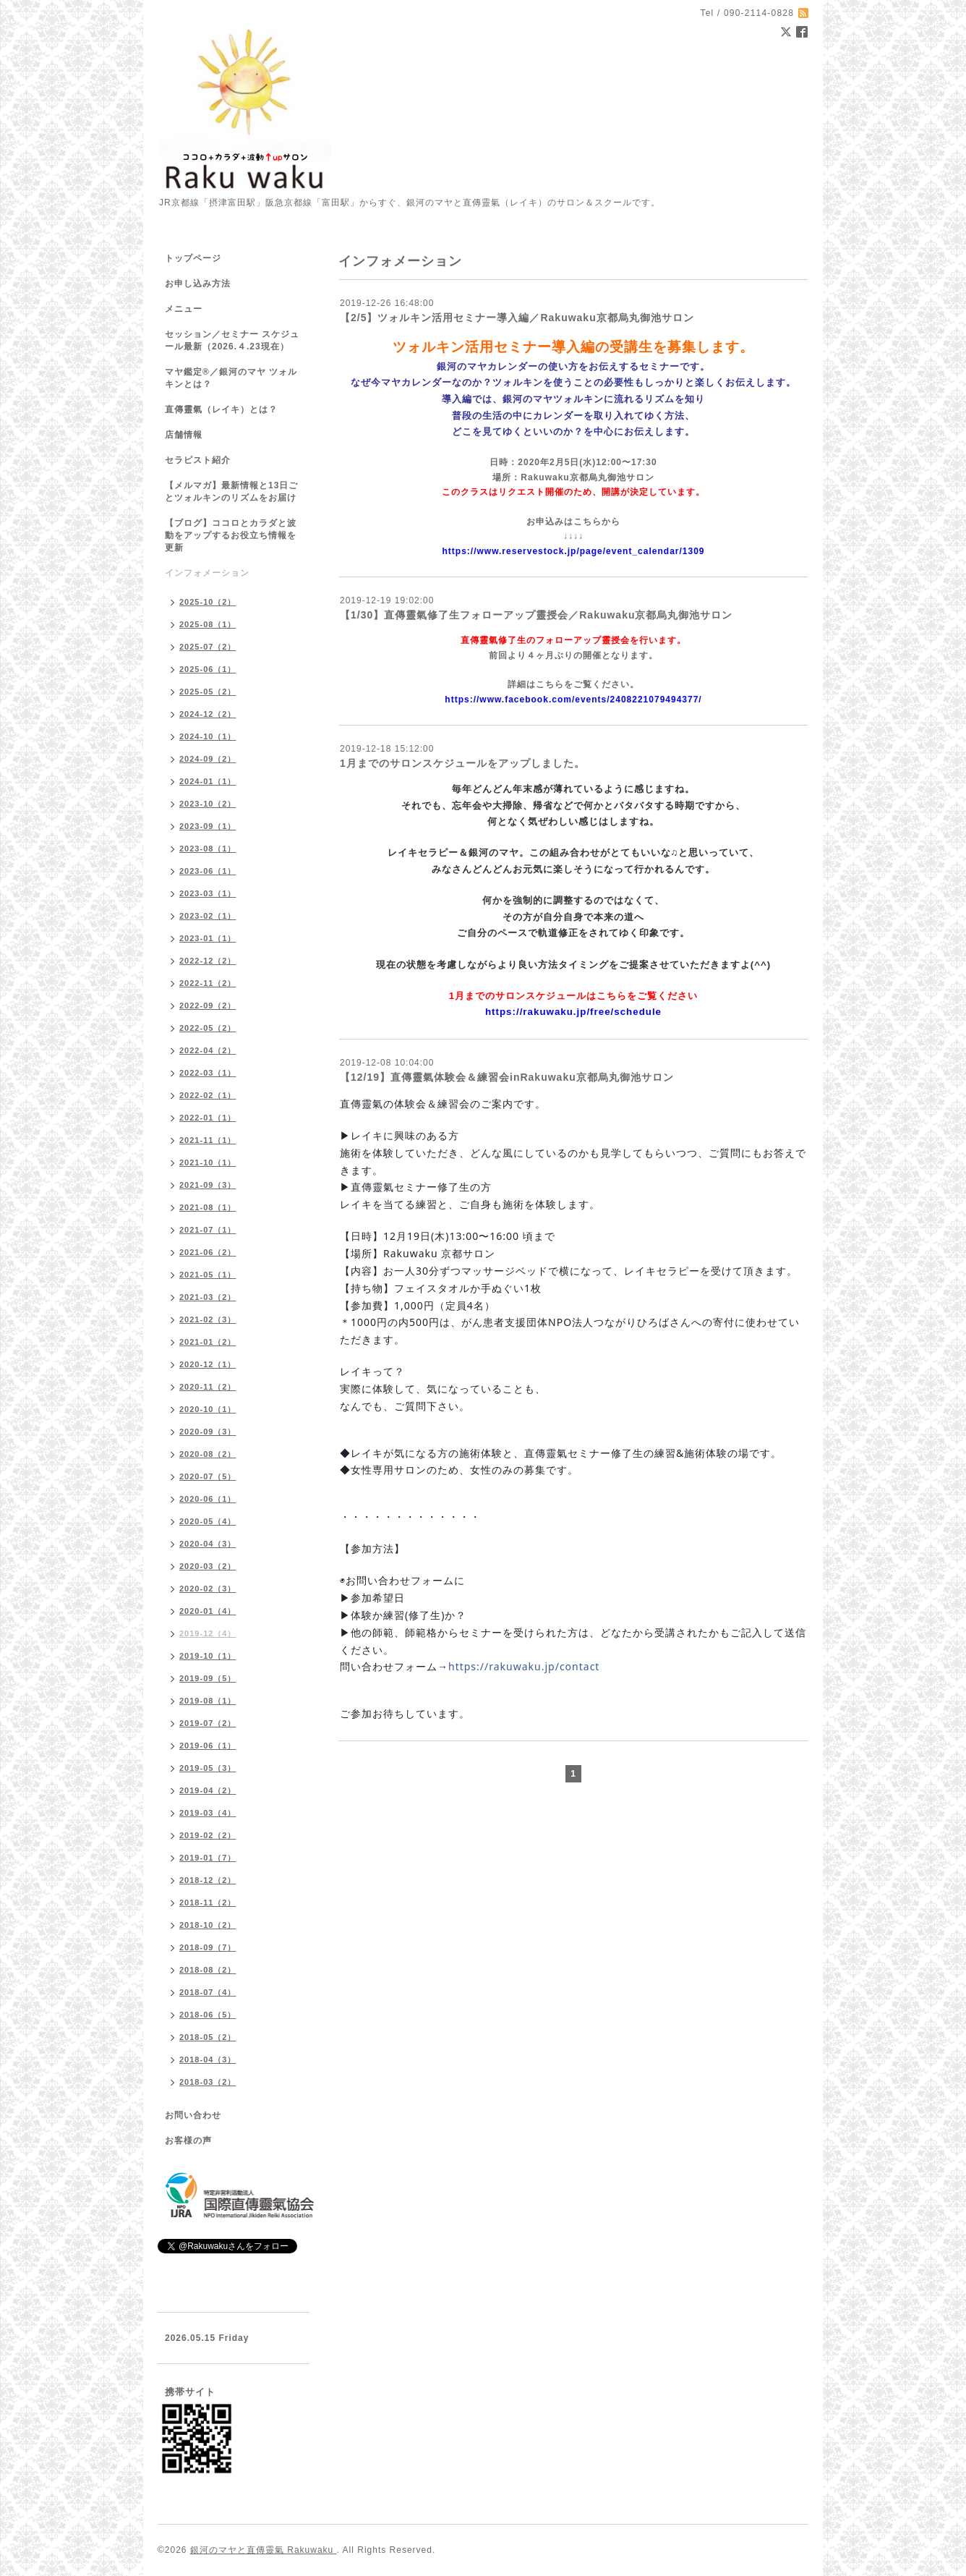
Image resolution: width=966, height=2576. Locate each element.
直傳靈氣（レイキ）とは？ (221, 409)
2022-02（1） (207, 1095)
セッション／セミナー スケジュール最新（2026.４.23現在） (232, 340)
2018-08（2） (207, 1969)
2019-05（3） (207, 1768)
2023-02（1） (207, 915)
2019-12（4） (207, 1633)
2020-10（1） (207, 1409)
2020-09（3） (207, 1431)
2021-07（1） (207, 1229)
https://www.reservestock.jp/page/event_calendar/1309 (573, 551)
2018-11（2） (207, 1902)
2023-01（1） (207, 938)
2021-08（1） (207, 1207)
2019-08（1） (207, 1700)
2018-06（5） (207, 2014)
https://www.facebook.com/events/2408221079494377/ (573, 699)
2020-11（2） (207, 1386)
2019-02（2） (207, 1835)
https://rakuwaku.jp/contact (523, 1666)
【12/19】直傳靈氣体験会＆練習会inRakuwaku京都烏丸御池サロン (507, 1077)
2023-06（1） (207, 871)
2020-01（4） (207, 1611)
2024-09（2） (207, 758)
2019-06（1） (207, 1745)
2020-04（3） (207, 1543)
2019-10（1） (207, 1656)
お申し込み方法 (198, 284)
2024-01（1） (207, 781)
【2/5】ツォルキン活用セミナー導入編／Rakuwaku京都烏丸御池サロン (517, 317)
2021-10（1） (207, 1162)
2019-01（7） (207, 1857)
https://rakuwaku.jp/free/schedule (573, 1011)
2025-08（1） (207, 624)
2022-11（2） (207, 983)
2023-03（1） (207, 893)
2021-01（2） (207, 1342)
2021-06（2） (207, 1252)
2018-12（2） (207, 1880)
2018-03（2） (207, 2082)
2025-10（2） (207, 602)
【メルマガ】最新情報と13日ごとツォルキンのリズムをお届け (231, 491)
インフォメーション (207, 573)
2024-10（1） (207, 736)
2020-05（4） (207, 1521)
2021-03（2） (207, 1297)
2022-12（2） (207, 960)
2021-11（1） (207, 1140)
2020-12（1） (207, 1364)
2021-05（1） (207, 1274)
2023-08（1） (207, 848)
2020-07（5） (207, 1476)
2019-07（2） (207, 1723)
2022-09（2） (207, 1005)
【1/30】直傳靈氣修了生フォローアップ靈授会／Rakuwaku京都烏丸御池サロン (536, 615)
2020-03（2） (207, 1566)
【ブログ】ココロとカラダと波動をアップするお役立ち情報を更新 (230, 535)
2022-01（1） (207, 1117)
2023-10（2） (207, 803)
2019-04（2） (207, 1790)
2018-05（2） (207, 2037)
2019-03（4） (207, 1812)
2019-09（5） (207, 1678)
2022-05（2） (207, 1028)
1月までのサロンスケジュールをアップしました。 (462, 763)
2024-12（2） (207, 714)
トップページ (193, 258)
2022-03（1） (207, 1072)
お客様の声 (188, 2140)
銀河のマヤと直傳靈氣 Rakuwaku (263, 2550)
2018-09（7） (207, 1947)
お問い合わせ (193, 2115)
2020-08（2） (207, 1454)
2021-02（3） (207, 1319)
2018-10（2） (207, 1925)
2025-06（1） (207, 669)
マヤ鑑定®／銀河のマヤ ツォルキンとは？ (231, 378)
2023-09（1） (207, 826)
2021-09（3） (207, 1185)
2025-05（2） (207, 691)
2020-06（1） (207, 1499)
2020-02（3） (207, 1588)
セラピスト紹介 (198, 460)
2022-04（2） (207, 1050)
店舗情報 (183, 435)
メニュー (183, 309)
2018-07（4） (207, 1992)
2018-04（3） (207, 2059)
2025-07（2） (207, 646)
